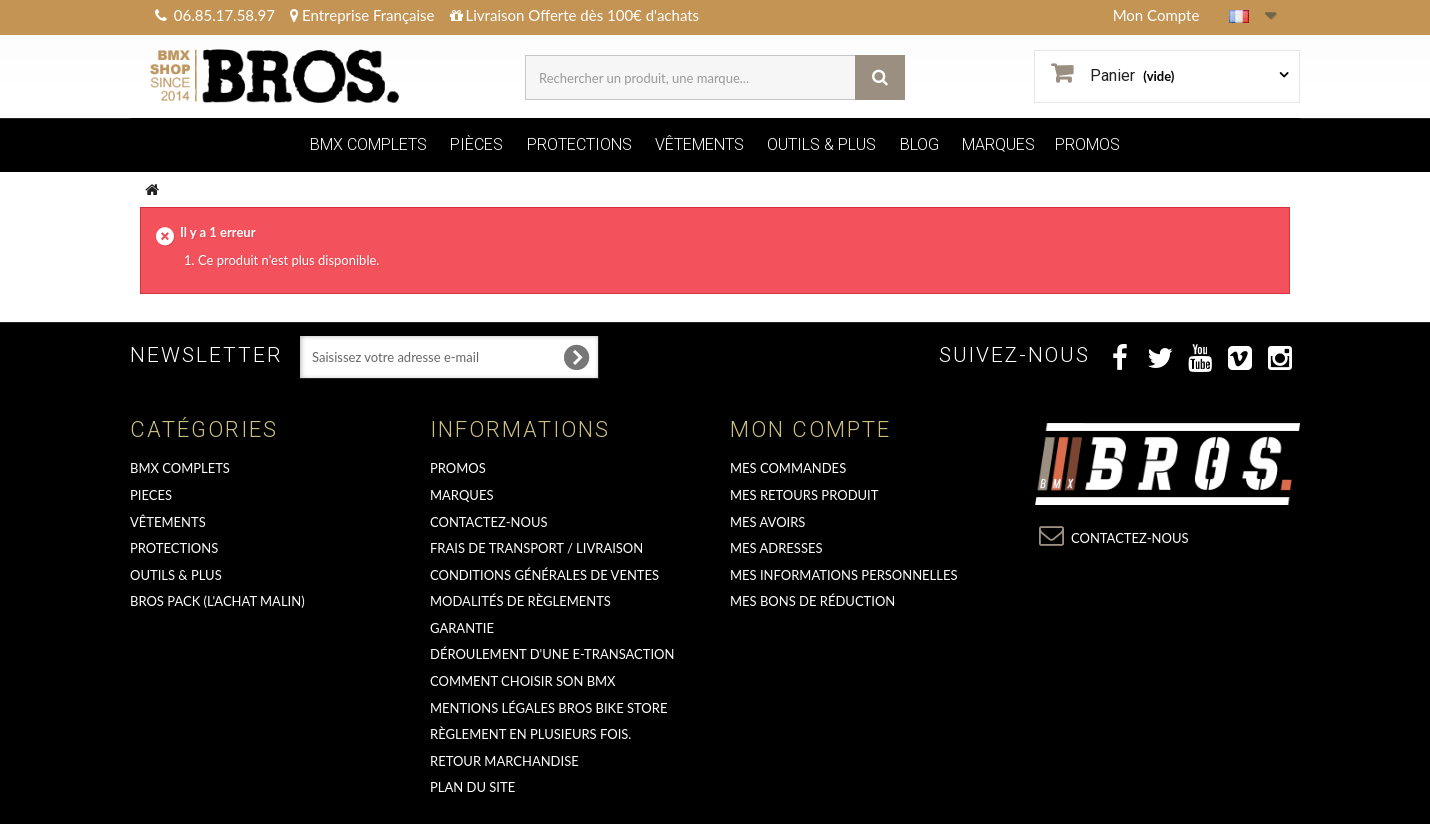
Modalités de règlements (520, 601)
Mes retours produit (804, 495)
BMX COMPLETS (368, 144)
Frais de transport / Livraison (536, 548)
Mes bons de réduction (812, 601)
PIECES (151, 495)
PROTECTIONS (579, 144)
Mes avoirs (767, 522)
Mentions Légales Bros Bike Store (548, 708)
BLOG (919, 144)
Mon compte (810, 429)
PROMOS (1087, 144)
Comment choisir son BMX (523, 681)
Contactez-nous (489, 522)
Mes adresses (776, 548)
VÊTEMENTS (699, 144)
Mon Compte (1156, 15)
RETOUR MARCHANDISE (504, 761)
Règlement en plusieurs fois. (530, 734)
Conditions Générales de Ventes (544, 575)
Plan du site (472, 787)
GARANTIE (462, 628)
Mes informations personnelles (844, 575)
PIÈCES (476, 144)
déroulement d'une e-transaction (552, 654)
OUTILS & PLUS (821, 144)
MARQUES (998, 144)
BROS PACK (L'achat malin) (217, 601)
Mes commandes (788, 468)
